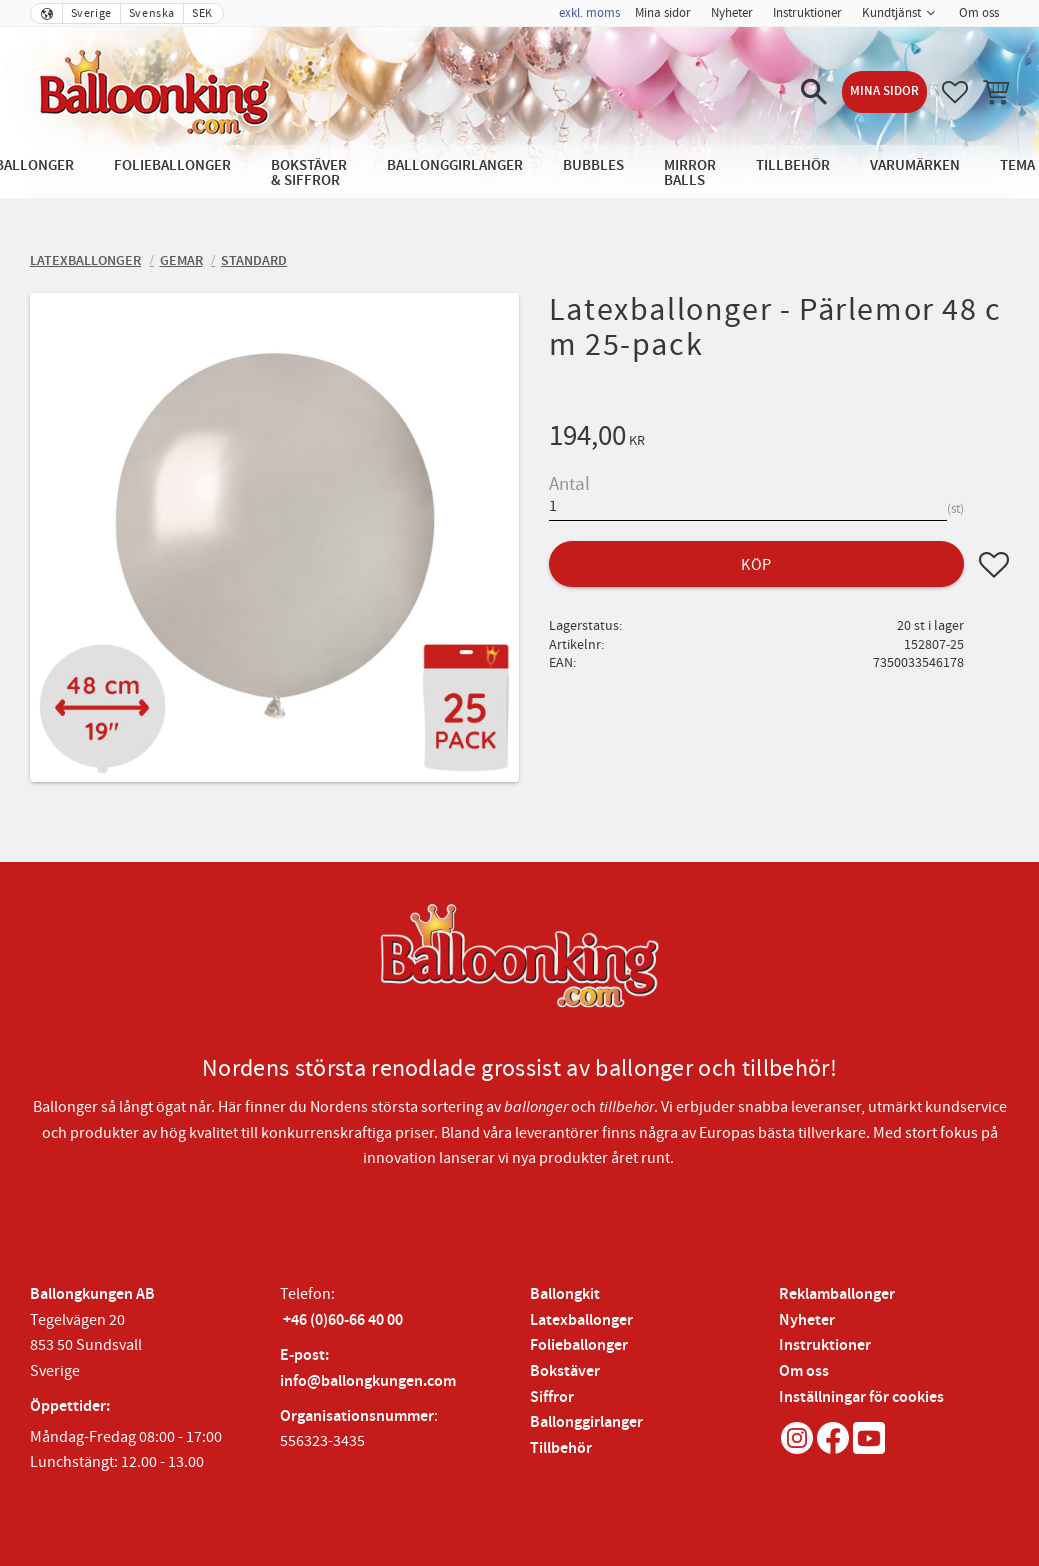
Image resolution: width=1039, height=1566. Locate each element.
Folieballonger (579, 1345)
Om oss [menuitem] (979, 13)
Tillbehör (561, 1448)
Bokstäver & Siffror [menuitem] (309, 173)
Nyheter (807, 1320)
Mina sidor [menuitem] (663, 13)
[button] (814, 92)
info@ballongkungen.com (368, 1381)
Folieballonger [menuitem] (172, 165)
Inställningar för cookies (861, 1397)
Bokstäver (565, 1371)
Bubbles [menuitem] (593, 165)
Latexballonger (581, 1320)
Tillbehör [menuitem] (793, 165)
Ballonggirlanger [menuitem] (455, 165)
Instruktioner (825, 1345)
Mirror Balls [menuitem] (690, 173)
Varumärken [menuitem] (915, 165)
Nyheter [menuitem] (732, 13)
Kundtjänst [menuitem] (891, 13)
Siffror (552, 1397)
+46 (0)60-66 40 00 (343, 1320)
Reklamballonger (837, 1294)
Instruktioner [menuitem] (807, 13)
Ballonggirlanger (586, 1422)
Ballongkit (565, 1294)
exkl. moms (589, 13)
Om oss (804, 1371)
